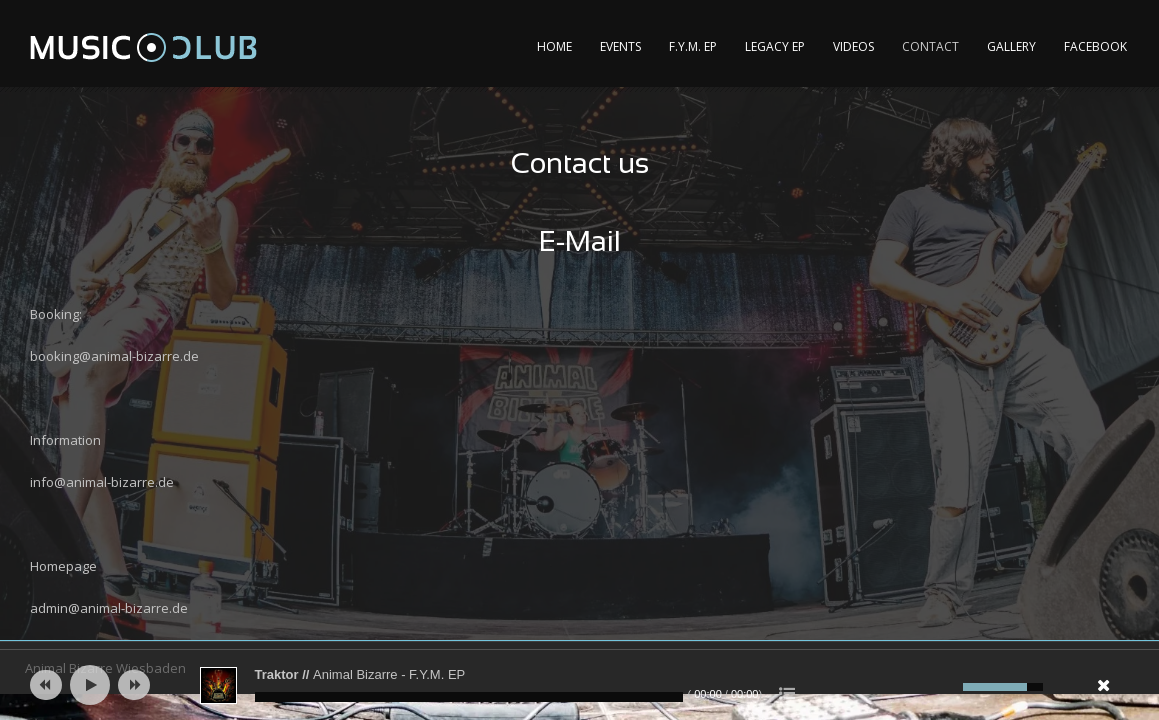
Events (620, 46)
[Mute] (945, 687)
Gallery (1011, 46)
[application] (580, 685)
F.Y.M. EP (693, 46)
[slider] (469, 697)
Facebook (1095, 46)
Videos (853, 46)
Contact (930, 46)
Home (554, 46)
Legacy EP (775, 46)
